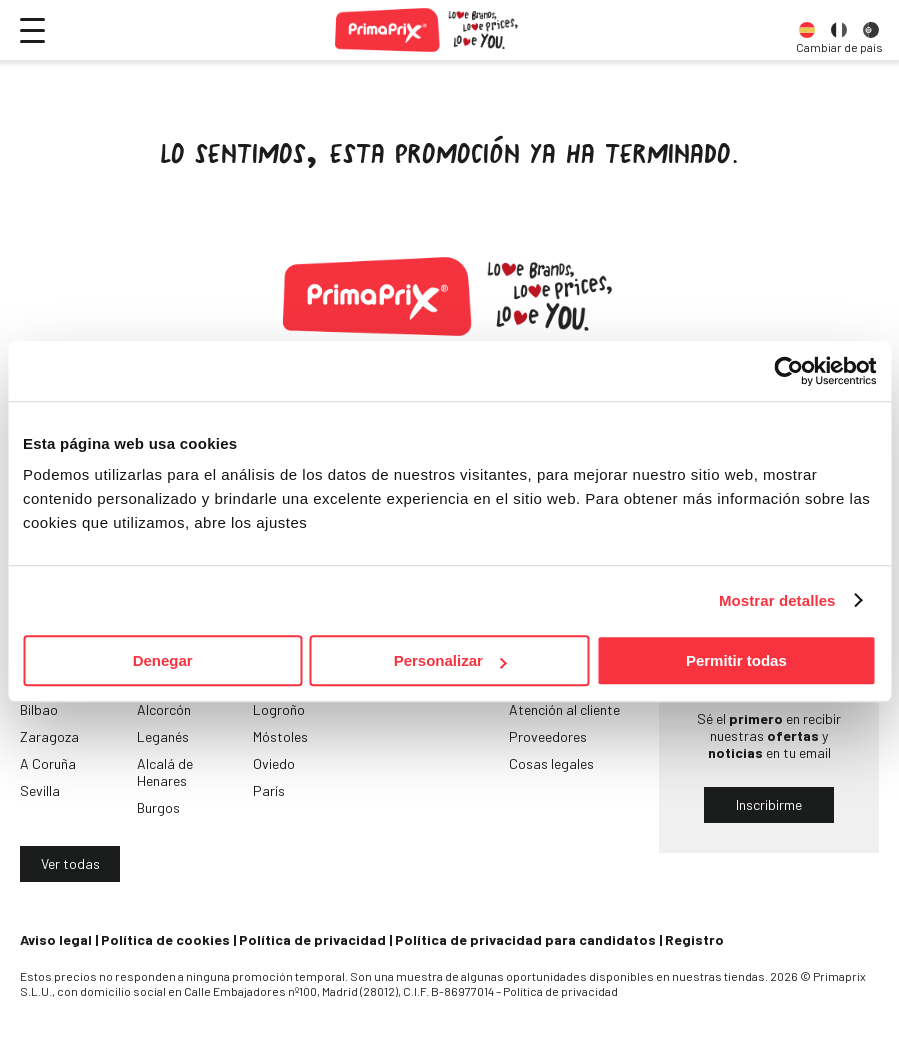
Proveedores (548, 736)
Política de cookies (165, 939)
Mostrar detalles (777, 600)
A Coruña (48, 763)
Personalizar (450, 660)
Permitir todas (736, 660)
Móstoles (280, 736)
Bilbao (39, 709)
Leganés (163, 736)
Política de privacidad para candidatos (525, 939)
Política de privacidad (312, 939)
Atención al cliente (564, 709)
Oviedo (274, 763)
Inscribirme (769, 804)
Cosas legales (551, 763)
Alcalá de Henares (165, 772)
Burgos (158, 807)
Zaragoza (49, 736)
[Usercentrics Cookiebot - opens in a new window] (788, 371)
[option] (807, 30)
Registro (694, 939)
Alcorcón (164, 709)
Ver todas (70, 863)
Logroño (279, 709)
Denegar (163, 660)
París (269, 790)
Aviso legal (56, 939)
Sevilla (40, 790)
